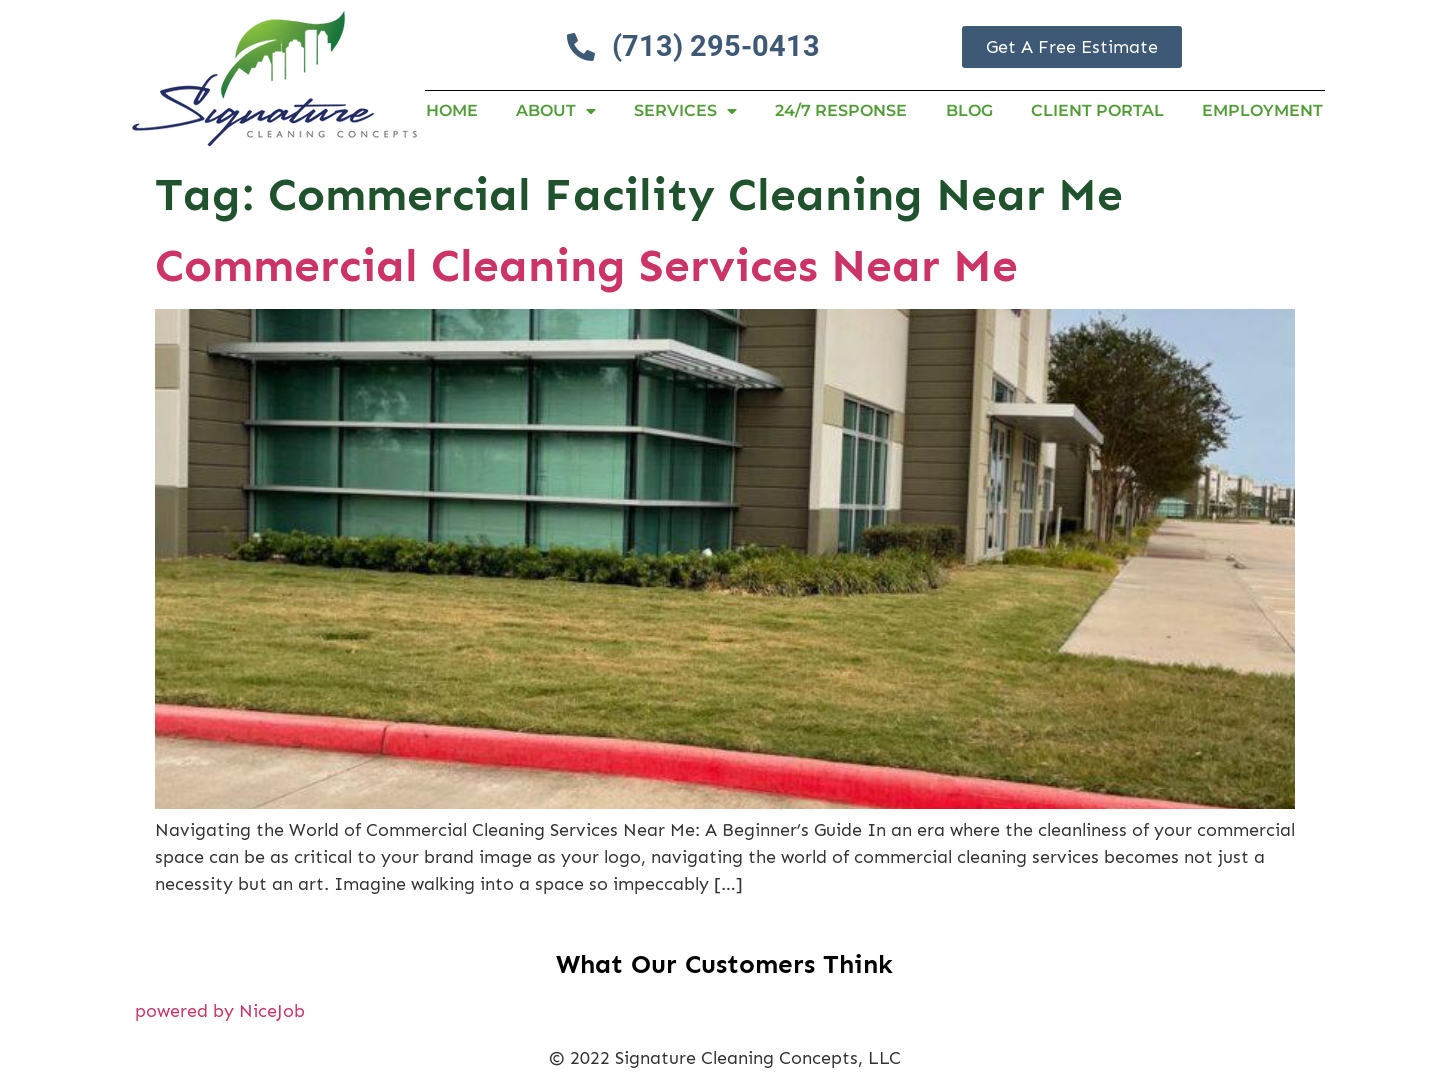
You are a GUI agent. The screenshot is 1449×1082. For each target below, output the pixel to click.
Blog (969, 110)
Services (685, 111)
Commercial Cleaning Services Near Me (586, 265)
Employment (1262, 110)
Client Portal (1097, 110)
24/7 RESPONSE (841, 110)
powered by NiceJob (220, 1011)
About (556, 111)
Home (452, 110)
